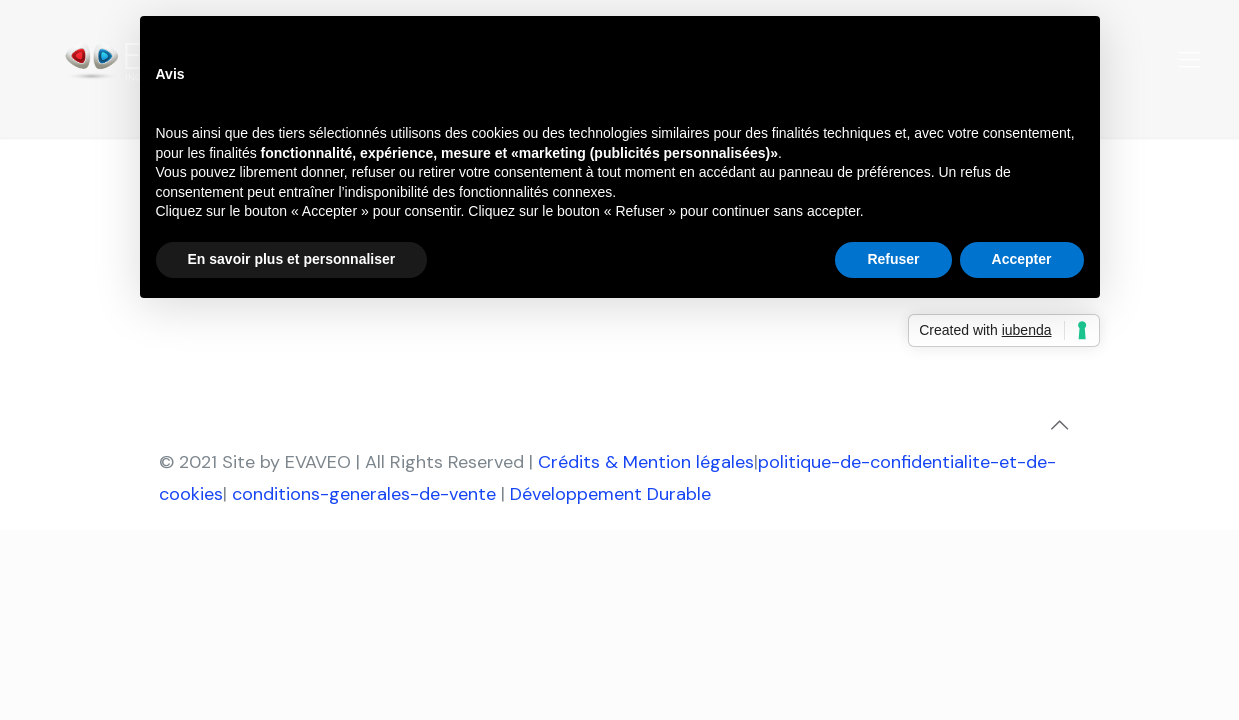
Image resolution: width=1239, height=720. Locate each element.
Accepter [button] (1022, 259)
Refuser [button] (893, 259)
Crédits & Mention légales (646, 462)
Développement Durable (610, 494)
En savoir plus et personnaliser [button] (292, 259)
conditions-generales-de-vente (364, 494)
